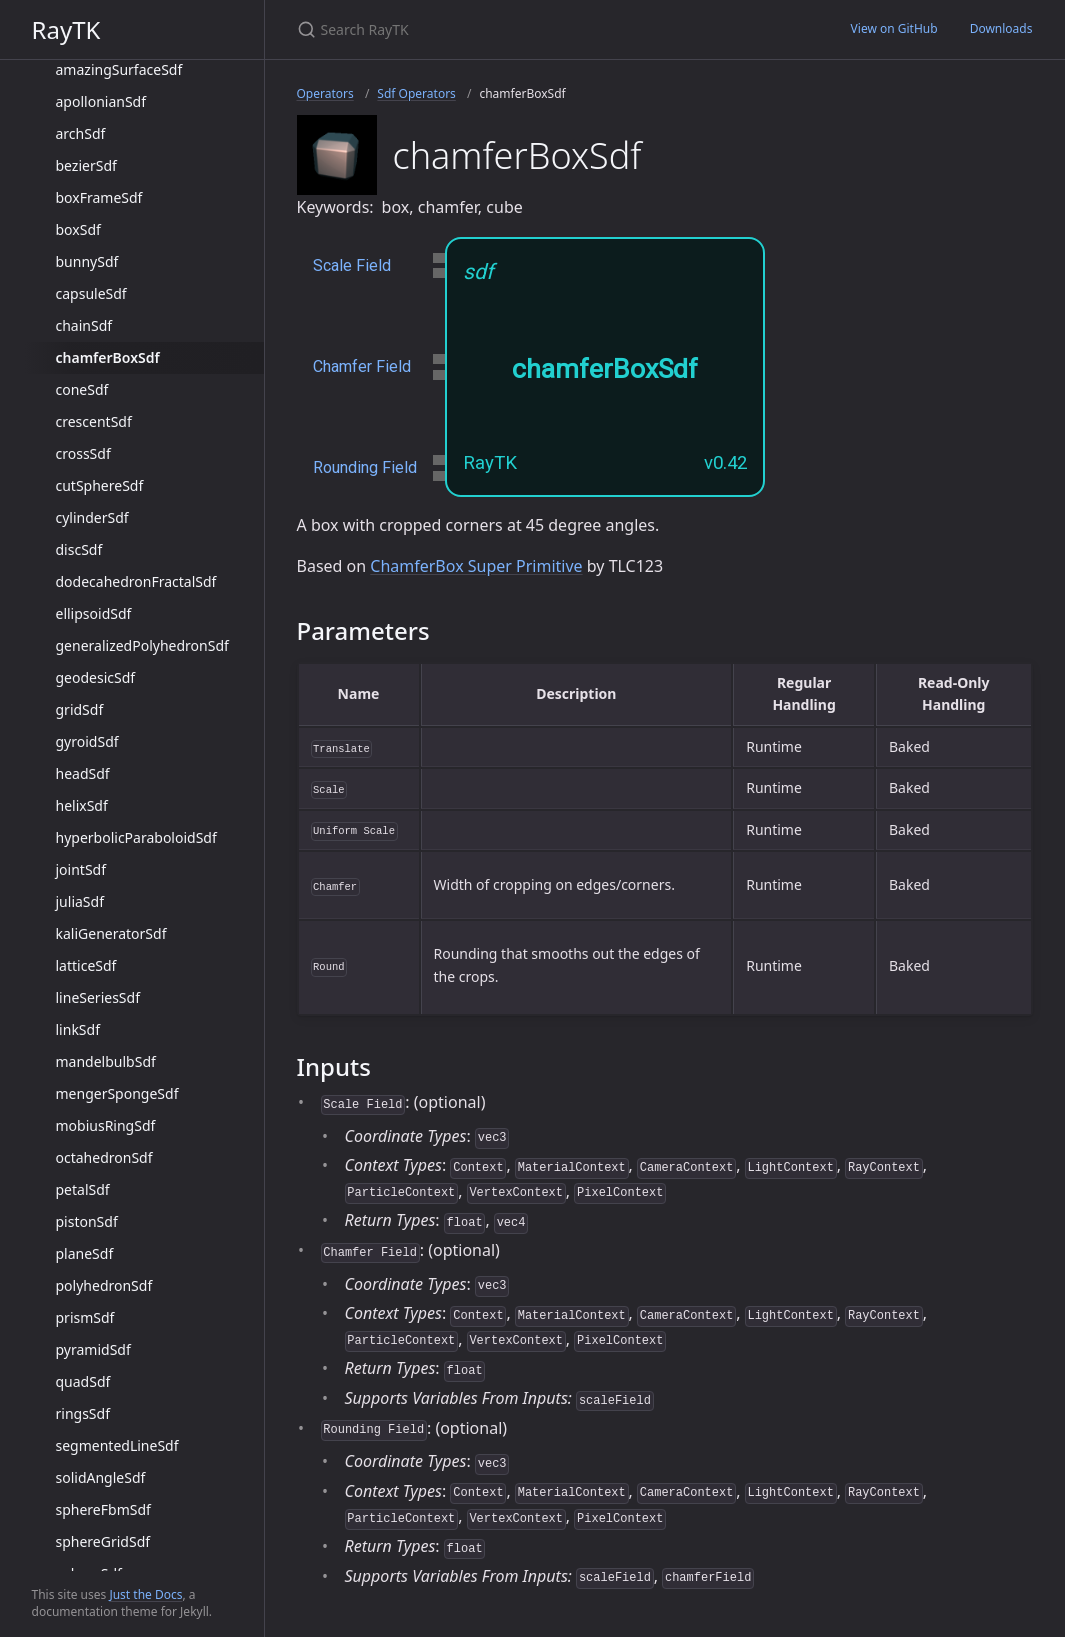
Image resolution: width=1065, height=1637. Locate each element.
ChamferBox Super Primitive (476, 566)
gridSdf (80, 709)
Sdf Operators (416, 93)
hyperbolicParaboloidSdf (136, 837)
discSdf (79, 549)
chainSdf (84, 325)
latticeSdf (86, 965)
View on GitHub (894, 28)
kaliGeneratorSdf (111, 933)
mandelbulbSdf (106, 1061)
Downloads (1001, 28)
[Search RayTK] (533, 29)
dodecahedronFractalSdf (136, 581)
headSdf (83, 773)
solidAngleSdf (101, 1477)
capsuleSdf (91, 293)
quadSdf (83, 1381)
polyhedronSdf (104, 1285)
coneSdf (82, 389)
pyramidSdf (93, 1349)
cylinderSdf (92, 517)
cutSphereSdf (100, 485)
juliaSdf (80, 901)
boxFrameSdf (99, 197)
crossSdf (83, 453)
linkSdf (78, 1029)
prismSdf (85, 1317)
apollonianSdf (101, 101)
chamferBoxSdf (108, 357)
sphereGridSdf (103, 1541)
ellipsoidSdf (94, 613)
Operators (325, 93)
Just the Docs (145, 1594)
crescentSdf (94, 421)
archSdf (81, 133)
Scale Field (352, 265)
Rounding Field (365, 467)
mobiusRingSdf (106, 1125)
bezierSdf (86, 165)
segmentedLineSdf (117, 1445)
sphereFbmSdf (103, 1509)
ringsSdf (83, 1413)
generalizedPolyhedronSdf (142, 645)
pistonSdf (87, 1221)
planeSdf (85, 1253)
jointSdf (81, 869)
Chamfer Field (362, 366)
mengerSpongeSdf (117, 1093)
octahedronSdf (104, 1157)
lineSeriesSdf (98, 997)
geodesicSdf (96, 677)
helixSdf (82, 805)
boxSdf (78, 229)
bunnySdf (87, 261)
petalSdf (83, 1189)
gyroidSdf (87, 741)
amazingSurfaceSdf (119, 69)
